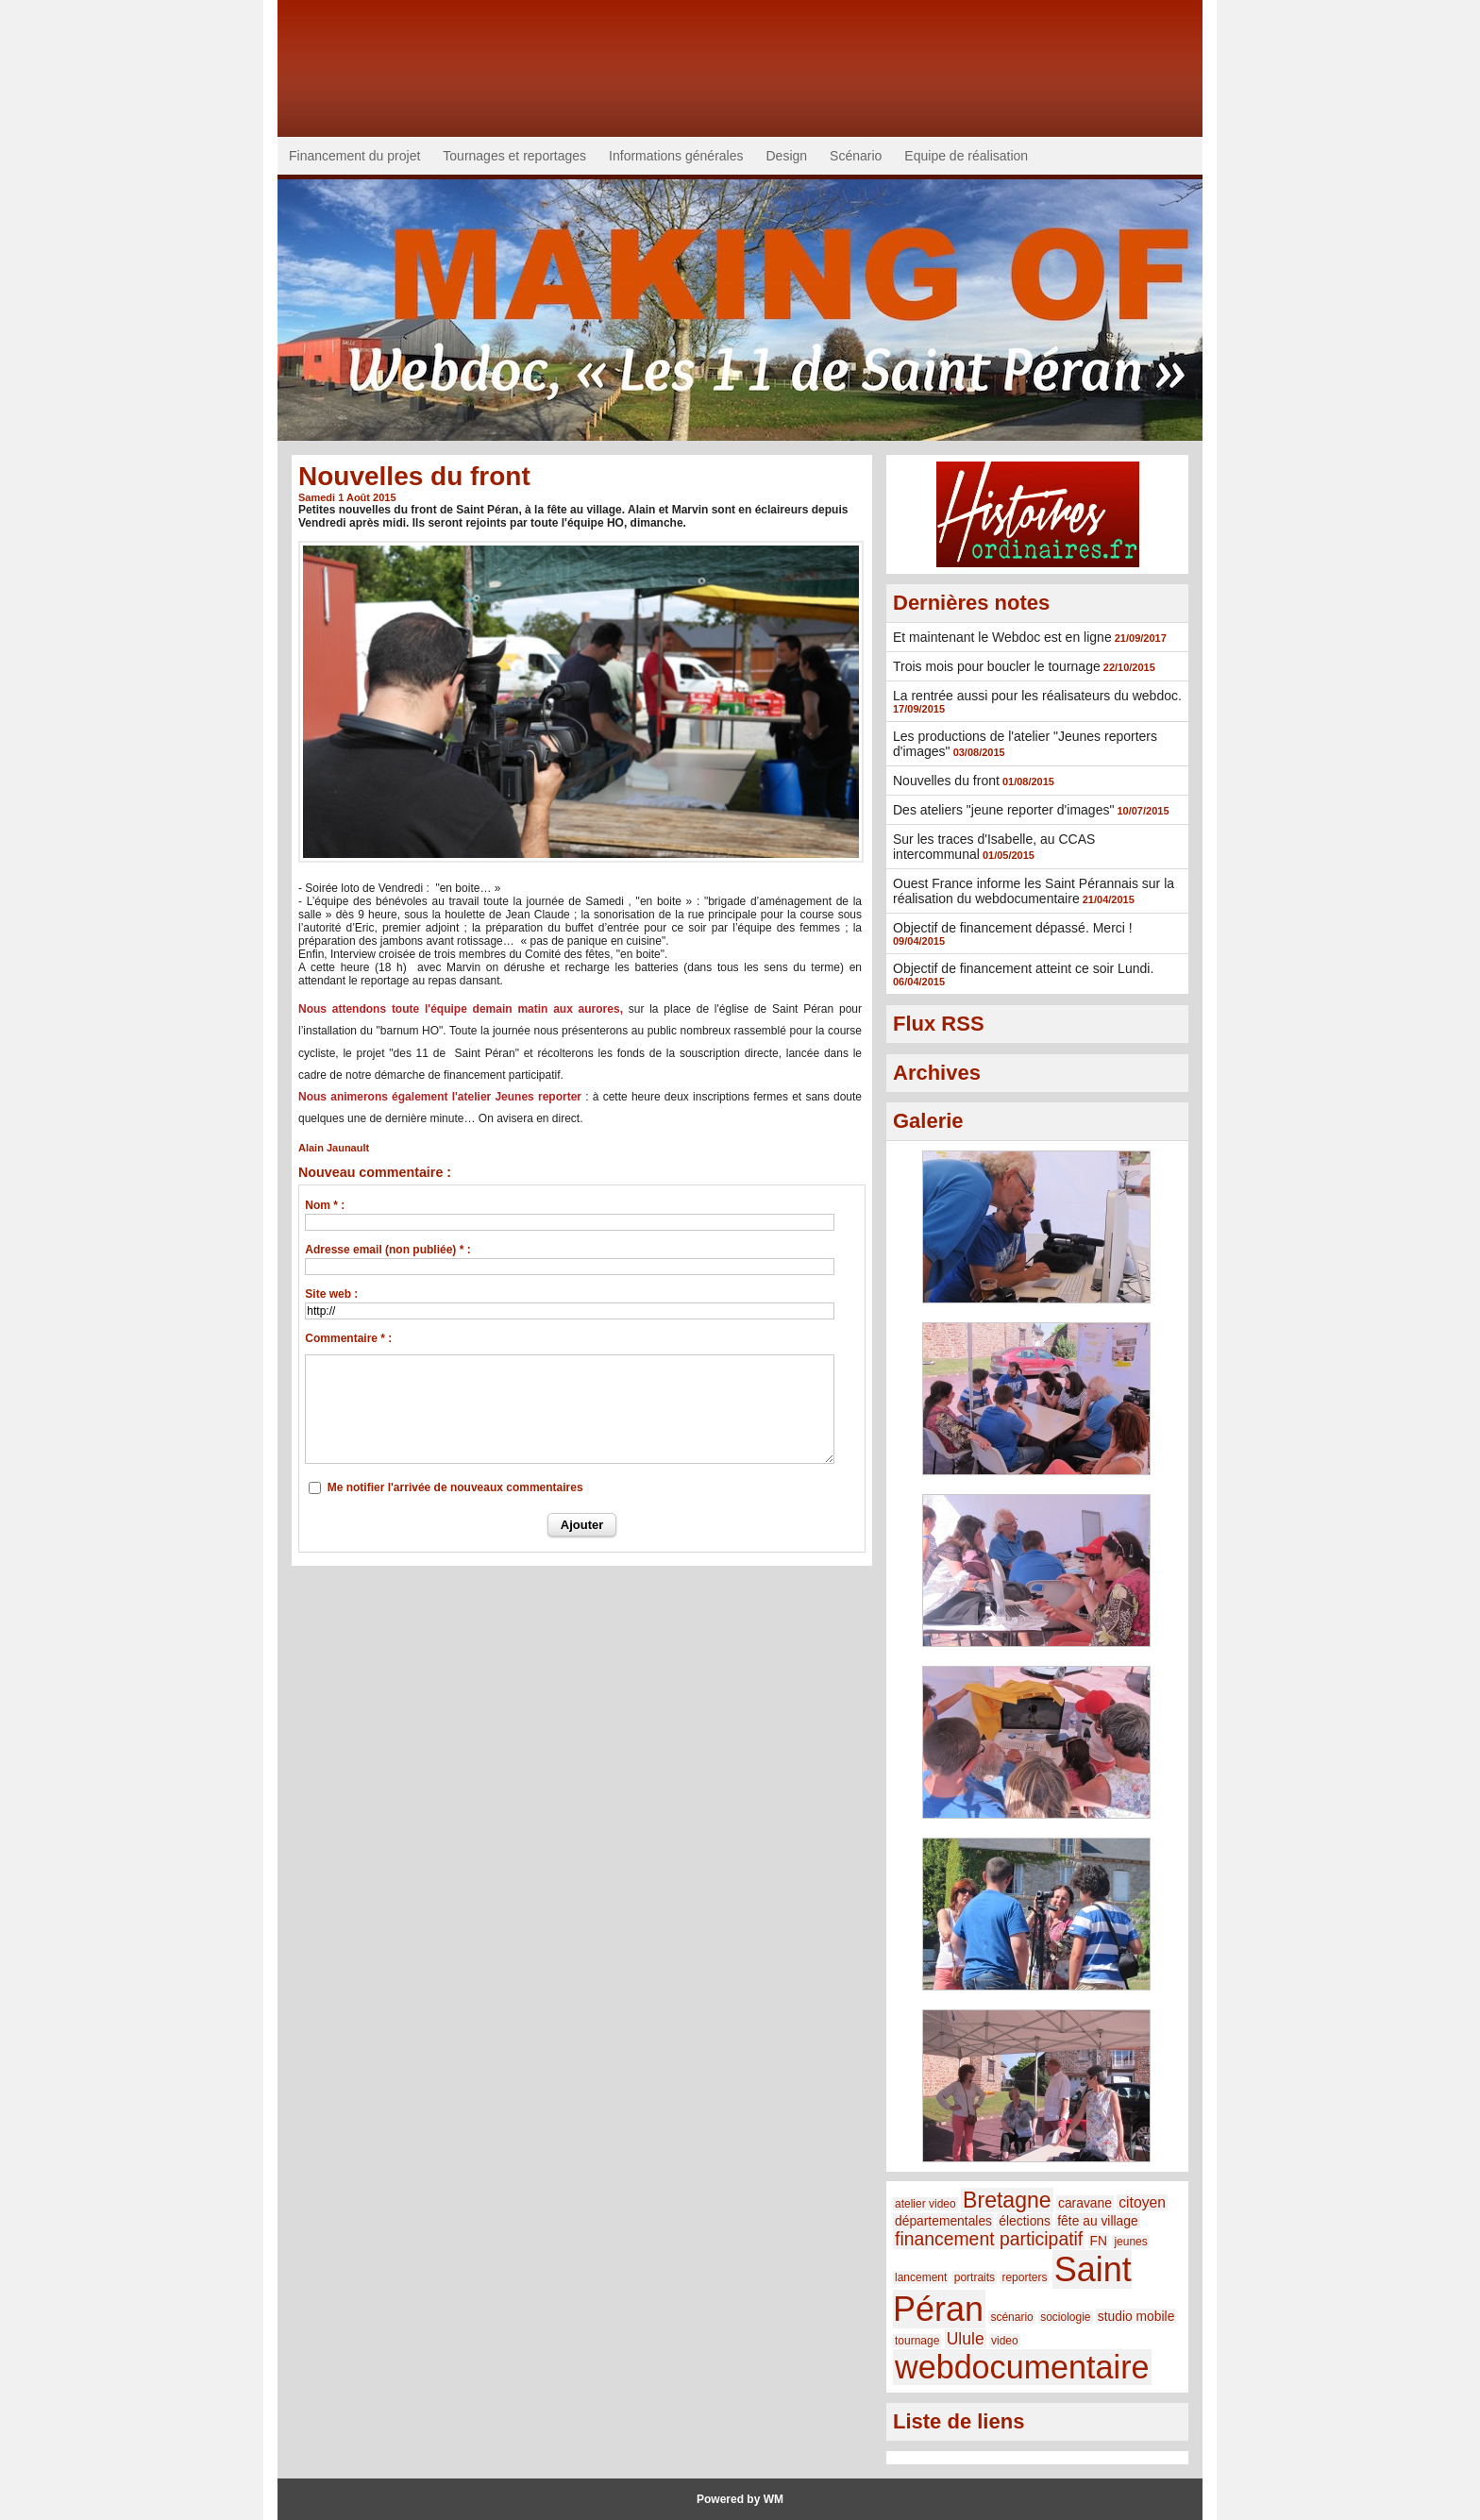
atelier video (925, 2203)
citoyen (1142, 2202)
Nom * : (325, 1205)
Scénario (856, 155)
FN (1098, 2240)
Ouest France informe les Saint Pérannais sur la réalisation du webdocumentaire (1033, 891)
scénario (1011, 2317)
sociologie (1065, 2317)
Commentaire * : (348, 1338)
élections (1025, 2220)
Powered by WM (740, 2499)
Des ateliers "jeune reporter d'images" (1003, 809)
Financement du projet (354, 155)
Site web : (331, 1294)
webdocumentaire (1022, 2367)
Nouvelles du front (946, 780)
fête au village (1097, 2220)
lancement (921, 2277)
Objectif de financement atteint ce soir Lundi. (1023, 968)
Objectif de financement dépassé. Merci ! (1013, 927)
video (1004, 2340)
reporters (1024, 2277)
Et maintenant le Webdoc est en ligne (1002, 637)
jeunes (1130, 2241)
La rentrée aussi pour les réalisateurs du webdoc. (1037, 695)
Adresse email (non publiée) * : (387, 1249)
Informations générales (676, 155)
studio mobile (1136, 2316)
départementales (943, 2220)
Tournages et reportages (514, 155)
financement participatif (989, 2238)
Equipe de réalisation (966, 155)
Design (787, 155)
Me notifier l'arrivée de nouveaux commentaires (455, 1487)
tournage (917, 2340)
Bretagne (1007, 2200)
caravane (1085, 2202)
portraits (974, 2277)
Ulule (965, 2338)
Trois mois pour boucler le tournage (997, 666)
